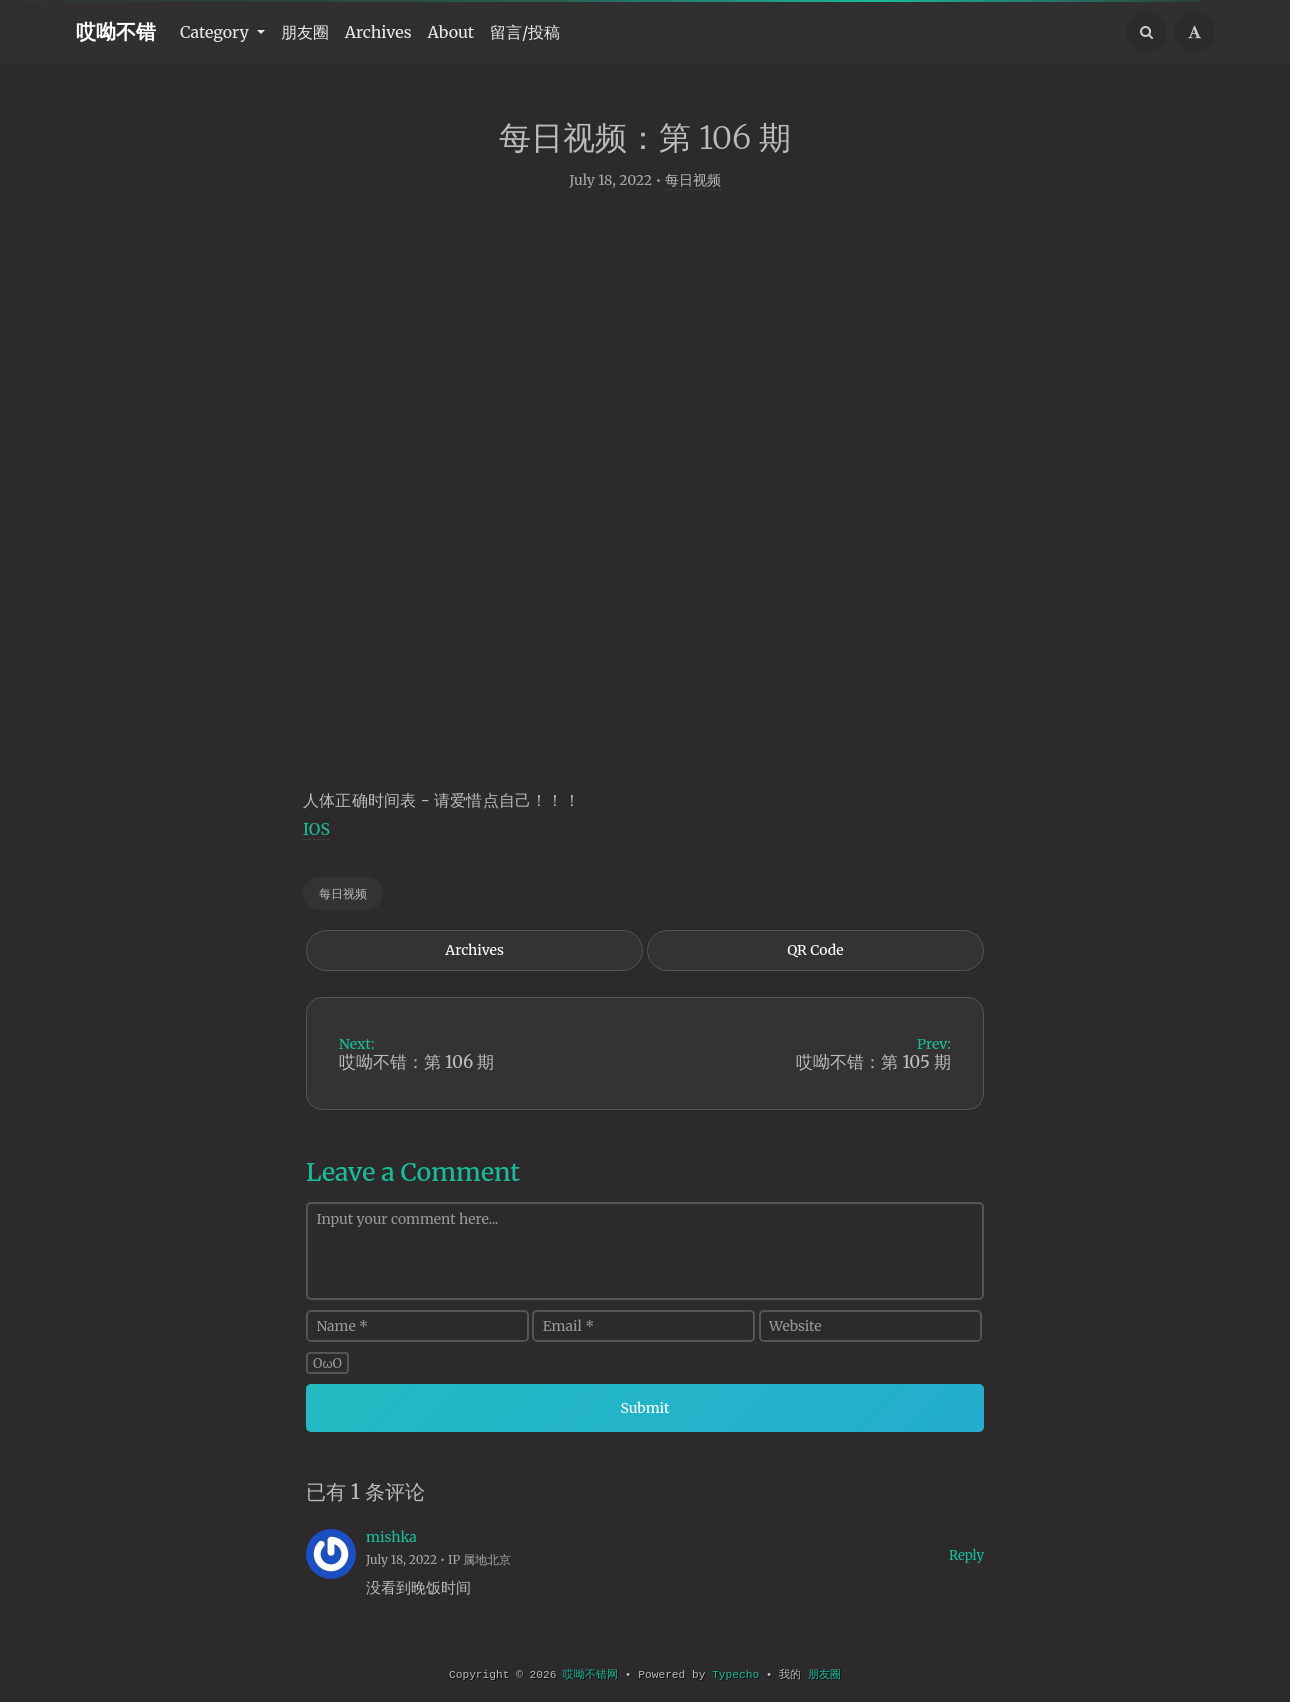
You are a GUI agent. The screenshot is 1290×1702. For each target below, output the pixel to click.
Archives (378, 32)
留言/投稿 (525, 32)
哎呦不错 (116, 31)
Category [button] (216, 32)
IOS (316, 835)
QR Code (815, 956)
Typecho (735, 1675)
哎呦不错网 (590, 1675)
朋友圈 (305, 32)
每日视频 (693, 186)
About (451, 32)
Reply (966, 1561)
